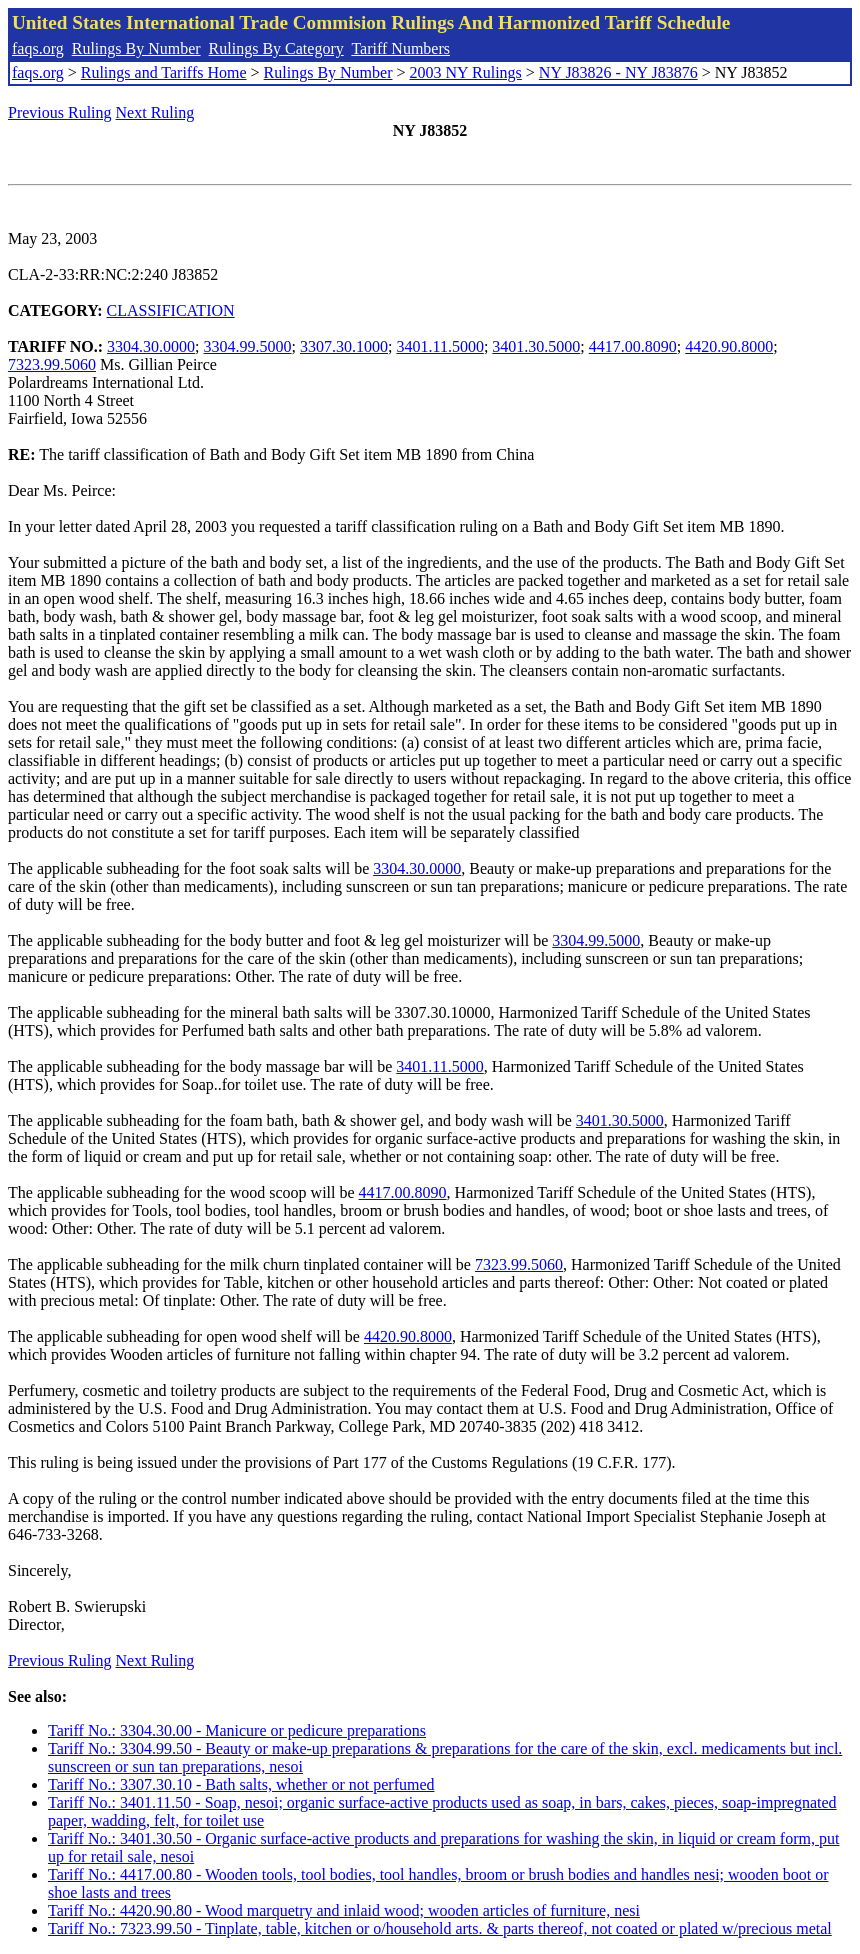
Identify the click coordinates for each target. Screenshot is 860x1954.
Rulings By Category (276, 48)
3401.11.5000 (439, 346)
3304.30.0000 (151, 346)
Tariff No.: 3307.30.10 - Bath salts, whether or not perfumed (241, 1784)
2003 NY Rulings (466, 72)
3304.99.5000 (248, 346)
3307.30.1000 (344, 346)
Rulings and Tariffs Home (164, 72)
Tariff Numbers (400, 48)
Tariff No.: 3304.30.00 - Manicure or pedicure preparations (237, 1730)
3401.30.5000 (536, 346)
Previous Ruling (60, 112)
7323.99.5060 (52, 364)
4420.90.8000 (729, 346)
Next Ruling (155, 112)
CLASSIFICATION (171, 310)
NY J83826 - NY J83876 (618, 72)
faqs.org (38, 48)
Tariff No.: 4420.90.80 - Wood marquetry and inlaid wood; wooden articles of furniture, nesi (344, 1910)
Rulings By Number (136, 48)
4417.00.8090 (633, 346)
